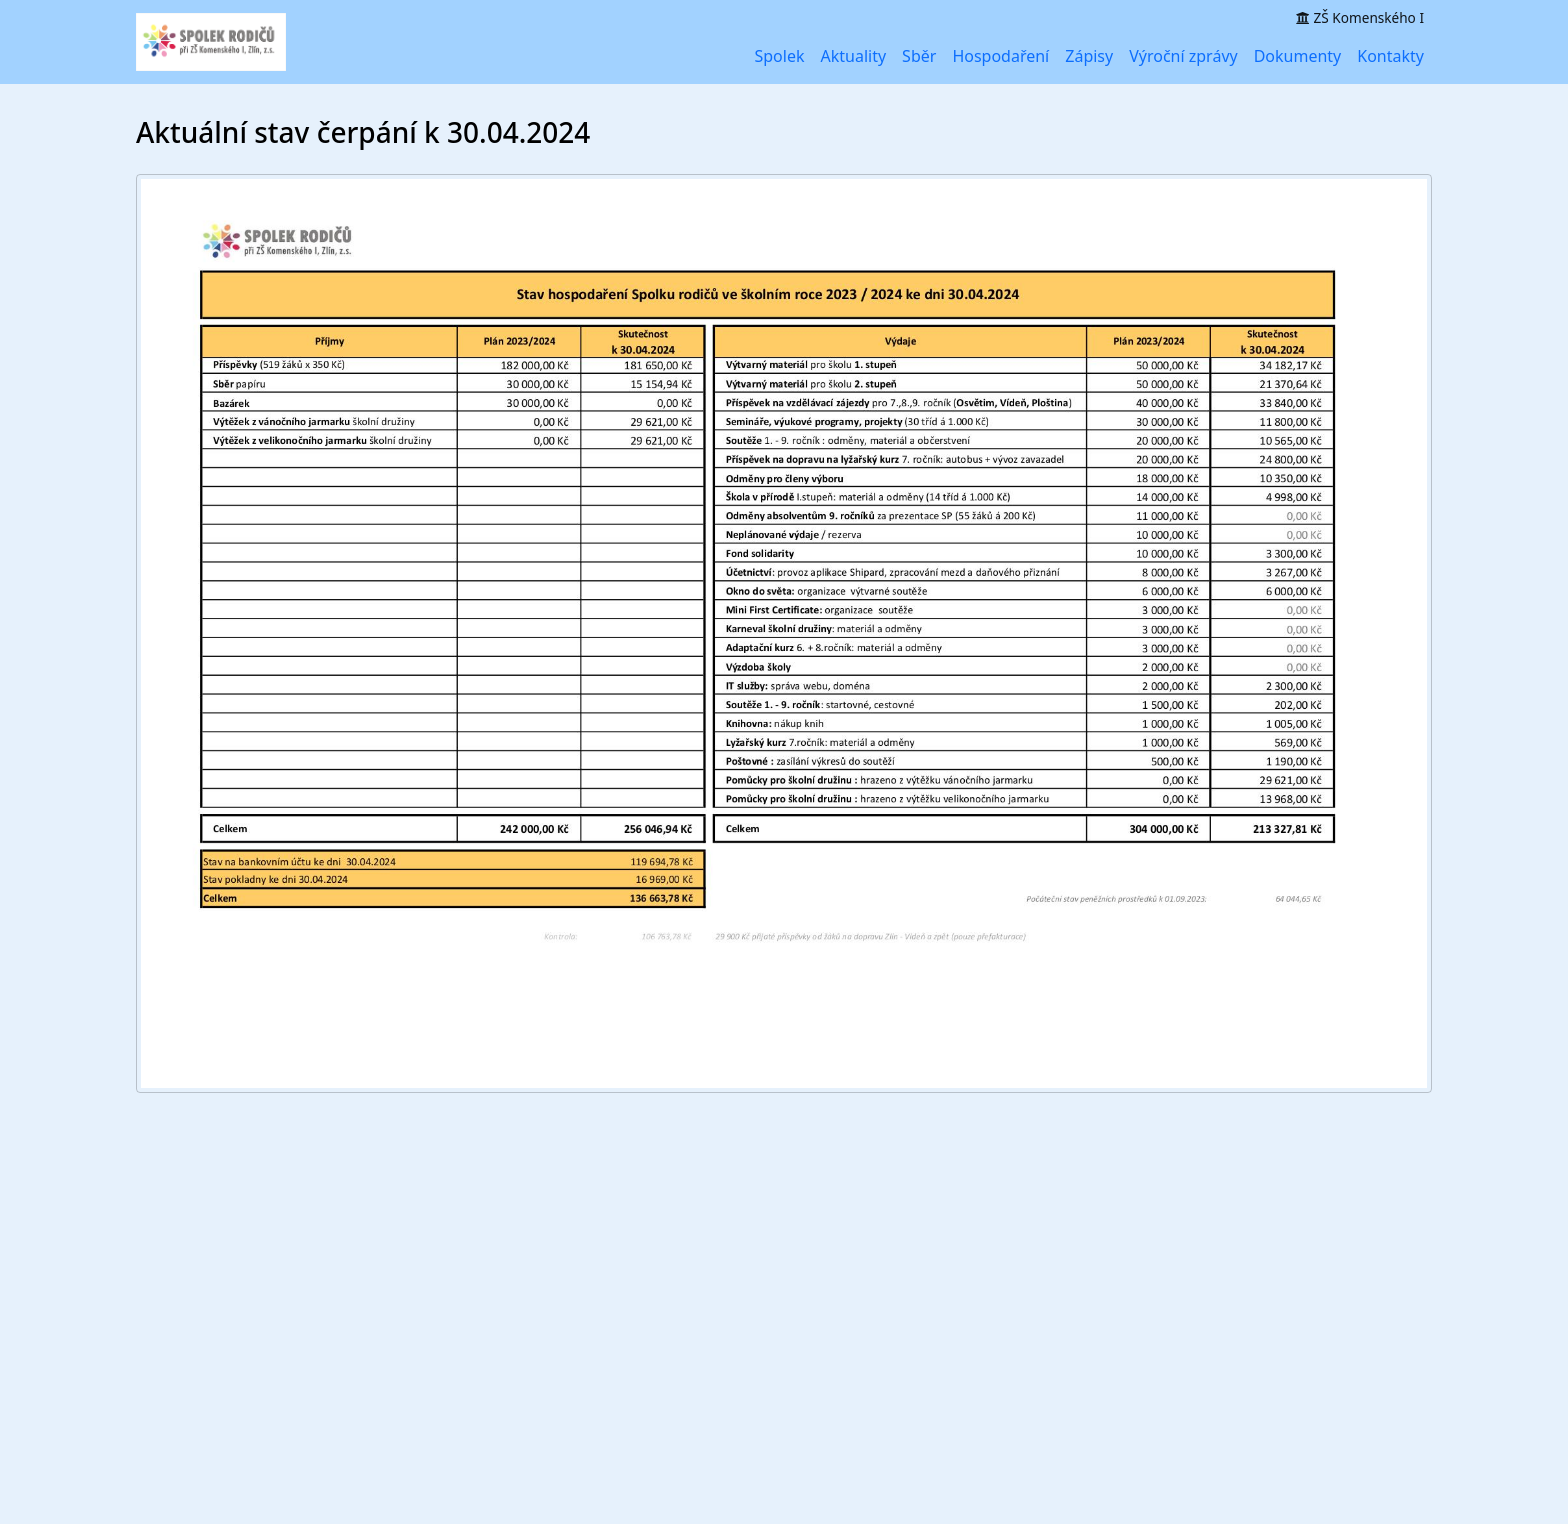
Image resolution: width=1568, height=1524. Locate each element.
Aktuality (854, 56)
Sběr (919, 56)
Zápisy (1089, 56)
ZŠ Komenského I (1360, 17)
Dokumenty (1298, 56)
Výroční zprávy (1183, 56)
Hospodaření (1000, 56)
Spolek (779, 56)
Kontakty (1390, 56)
